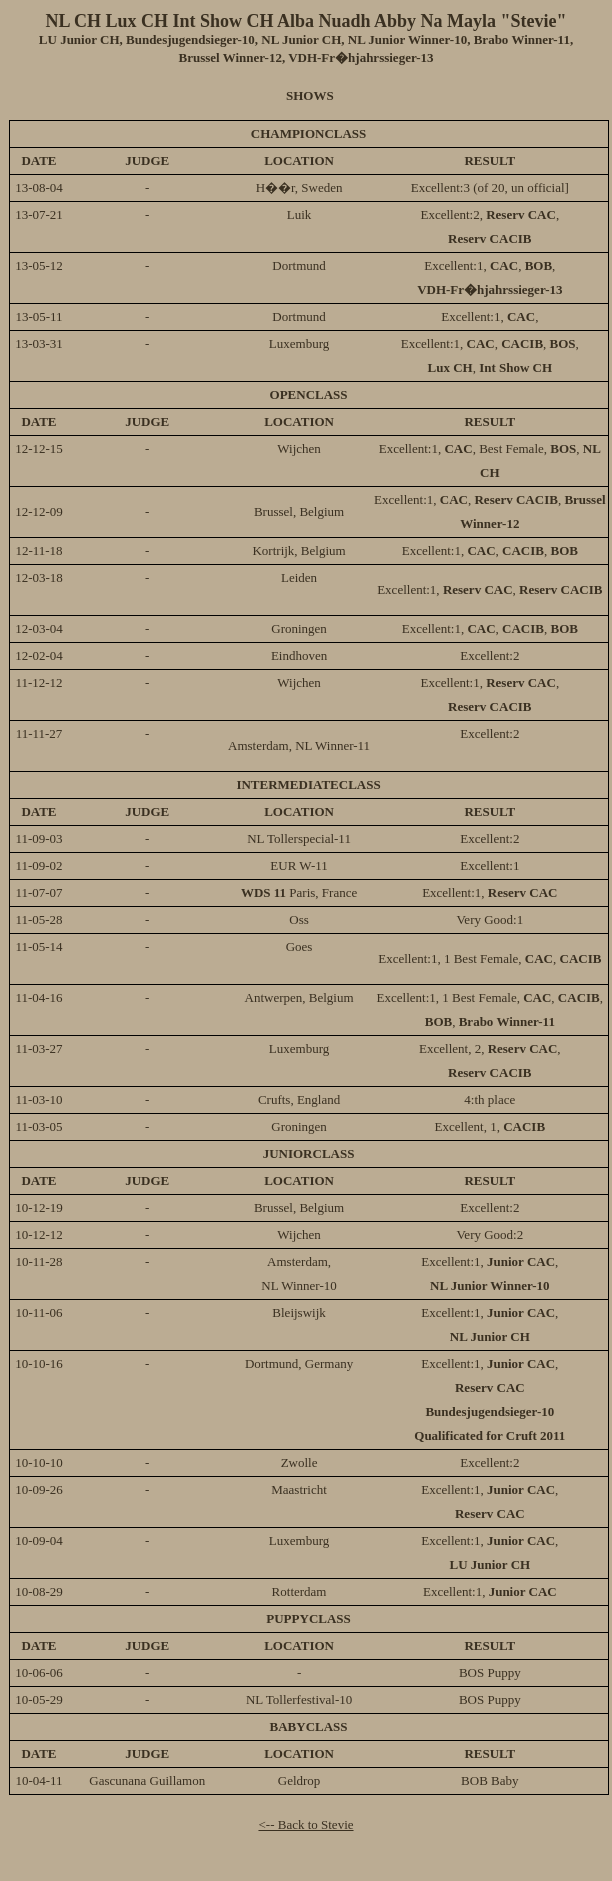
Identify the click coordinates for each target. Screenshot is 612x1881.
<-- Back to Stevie (305, 1824)
